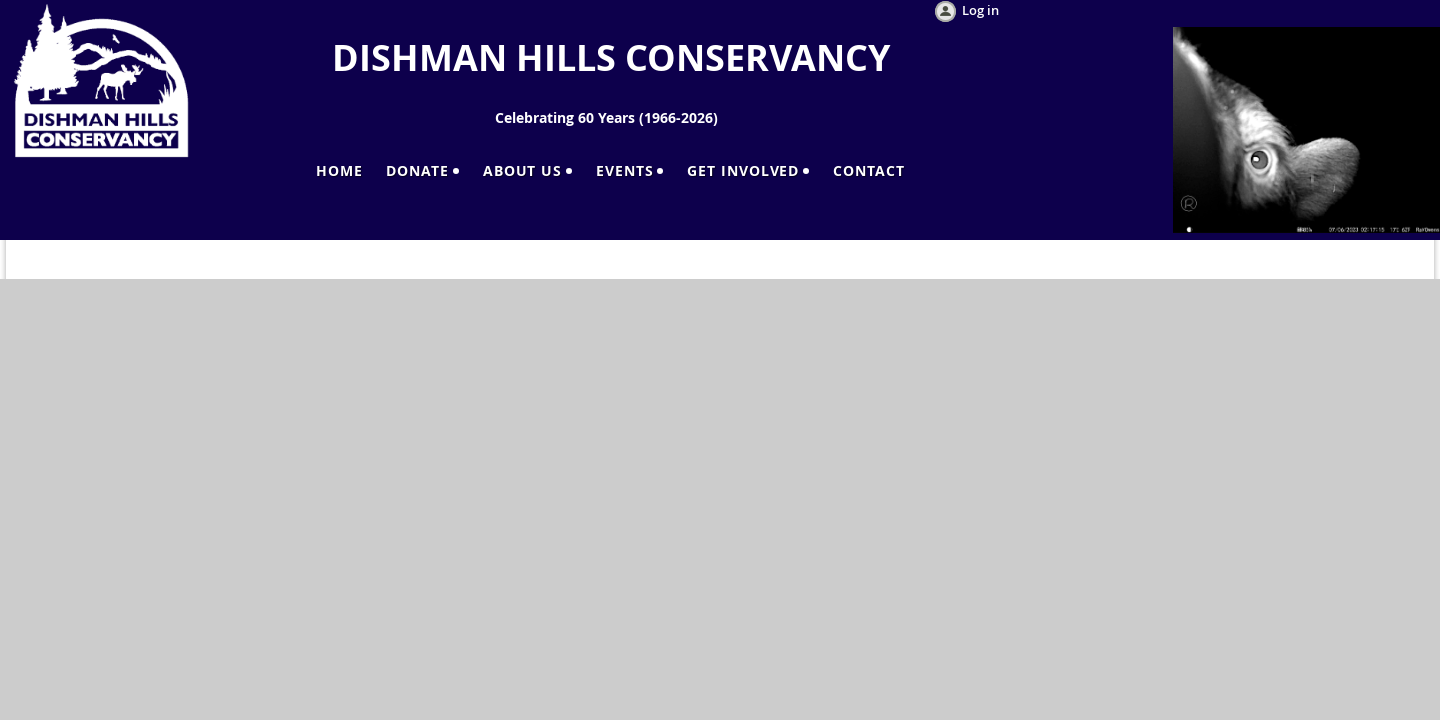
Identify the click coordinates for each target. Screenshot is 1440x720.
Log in (980, 10)
